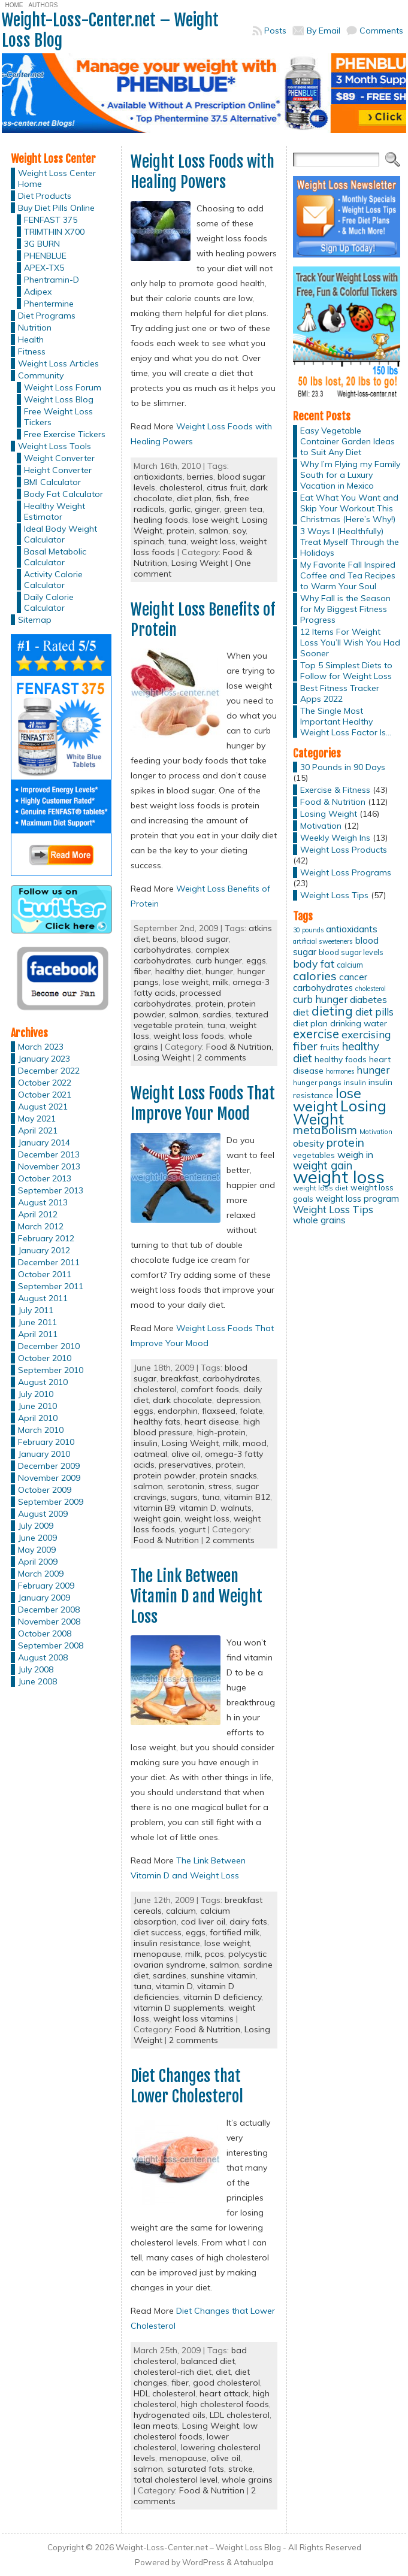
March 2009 (41, 1573)
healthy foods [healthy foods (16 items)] (341, 1059)
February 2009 (46, 1585)
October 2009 (44, 1489)
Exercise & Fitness (335, 789)
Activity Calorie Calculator (53, 579)
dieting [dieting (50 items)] (332, 1010)
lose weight (215, 519)
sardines (169, 1975)
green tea (243, 509)
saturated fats (195, 2468)
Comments (381, 30)
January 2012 (44, 1250)
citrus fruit (226, 487)
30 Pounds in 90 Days (342, 767)
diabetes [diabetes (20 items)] (368, 999)
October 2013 (44, 1178)
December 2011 (49, 1262)
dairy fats (248, 1921)
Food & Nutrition (166, 1540)
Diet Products (44, 195)
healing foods (161, 519)
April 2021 (38, 1130)
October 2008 (44, 1633)
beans (165, 939)
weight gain (157, 1518)
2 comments (221, 1057)
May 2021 (37, 1118)
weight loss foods (188, 1036)
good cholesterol (226, 2382)
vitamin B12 (247, 1497)
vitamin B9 (154, 1507)
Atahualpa (253, 2562)
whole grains (247, 2479)
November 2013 (49, 1166)
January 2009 (44, 1597)
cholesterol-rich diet (172, 2371)
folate (251, 1410)
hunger (219, 971)
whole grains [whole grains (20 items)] (319, 1220)
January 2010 (44, 1453)
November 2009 (49, 1477)
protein (181, 530)
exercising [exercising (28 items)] (366, 1034)
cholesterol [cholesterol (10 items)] (370, 988)
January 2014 (44, 1142)
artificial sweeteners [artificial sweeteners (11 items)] (323, 941)
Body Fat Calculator (63, 494)
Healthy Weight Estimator (54, 511)
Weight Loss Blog (58, 399)
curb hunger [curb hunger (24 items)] (320, 999)
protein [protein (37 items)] (345, 1142)
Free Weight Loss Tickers (58, 417)
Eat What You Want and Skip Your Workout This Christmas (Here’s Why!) (349, 508)
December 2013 (49, 1154)
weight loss (213, 541)
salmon (213, 530)
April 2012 (38, 1214)
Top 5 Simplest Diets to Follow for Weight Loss (346, 670)
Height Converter (58, 470)
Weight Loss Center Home (57, 178)
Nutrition (35, 327)
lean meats (156, 2425)
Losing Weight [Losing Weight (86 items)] (339, 1112)
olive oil (186, 1453)
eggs (256, 960)
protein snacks (228, 1475)
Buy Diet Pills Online (56, 207)
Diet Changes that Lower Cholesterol (187, 2086)
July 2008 (35, 1669)
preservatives (185, 1464)
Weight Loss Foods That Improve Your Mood (203, 1103)
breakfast (179, 1378)
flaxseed (218, 1410)
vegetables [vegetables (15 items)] (314, 1155)
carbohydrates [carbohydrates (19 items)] (323, 987)
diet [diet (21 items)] (301, 1012)
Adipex (38, 291)
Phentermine (49, 303)
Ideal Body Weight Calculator (60, 534)
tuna (177, 541)
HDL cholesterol (164, 2393)
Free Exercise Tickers (64, 434)
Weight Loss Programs (345, 872)
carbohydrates (162, 949)
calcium (181, 1910)
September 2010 (50, 1370)
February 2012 (46, 1238)
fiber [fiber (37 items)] (305, 1046)
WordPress (203, 2562)
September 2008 (50, 1645)
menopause (157, 1953)
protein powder (164, 1475)
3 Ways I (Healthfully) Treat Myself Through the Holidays (349, 542)
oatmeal (150, 1453)
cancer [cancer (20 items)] (353, 977)
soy (239, 530)
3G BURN (42, 243)
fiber (142, 971)
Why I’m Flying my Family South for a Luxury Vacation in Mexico (350, 475)
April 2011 (38, 1334)
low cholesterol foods (196, 2431)
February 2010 (46, 1442)
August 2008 (43, 1657)
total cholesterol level (175, 2479)
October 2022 (44, 1082)
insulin (146, 1443)
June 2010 (37, 1406)
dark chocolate (182, 1400)
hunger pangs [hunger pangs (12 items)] (317, 1082)
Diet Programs (46, 315)
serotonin (185, 1486)
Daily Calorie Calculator (49, 602)
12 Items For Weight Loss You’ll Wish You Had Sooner (350, 642)
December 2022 (49, 1070)
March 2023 (41, 1046)
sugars (184, 1497)
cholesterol (181, 487)
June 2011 (37, 1322)
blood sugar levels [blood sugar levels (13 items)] (351, 952)
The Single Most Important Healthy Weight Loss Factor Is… (345, 721)
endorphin (178, 1410)
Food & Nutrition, (239, 1046)
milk (220, 982)
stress (220, 1486)
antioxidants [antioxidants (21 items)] (351, 929)
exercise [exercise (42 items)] (316, 1033)
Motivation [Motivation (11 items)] (375, 1132)
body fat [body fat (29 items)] (313, 963)
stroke (240, 2468)
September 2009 (50, 1501)
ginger (207, 509)
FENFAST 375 (50, 219)
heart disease (212, 1421)
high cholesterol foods (225, 2404)
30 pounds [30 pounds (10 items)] (308, 930)
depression (238, 1400)
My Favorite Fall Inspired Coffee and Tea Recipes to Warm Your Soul (347, 575)
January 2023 (44, 1058)
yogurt (192, 1529)
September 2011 (50, 1286)
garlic (180, 509)
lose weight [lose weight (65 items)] (327, 1099)
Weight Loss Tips (334, 895)
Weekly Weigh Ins (335, 837)
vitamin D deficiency (222, 1997)
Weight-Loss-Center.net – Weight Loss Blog (110, 30)
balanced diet (208, 2361)
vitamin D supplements (179, 2007)
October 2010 (44, 1358)
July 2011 (35, 1310)
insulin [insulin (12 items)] (355, 1082)
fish (222, 498)
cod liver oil (203, 1921)
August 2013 (43, 1202)
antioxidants (158, 476)
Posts (275, 30)
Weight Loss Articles (58, 363)
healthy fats (157, 1421)
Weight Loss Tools (54, 446)
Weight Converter (59, 458)
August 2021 (43, 1106)
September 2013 (50, 1190)
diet (223, 2371)
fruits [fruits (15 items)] (330, 1047)
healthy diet (178, 971)
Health (31, 339)
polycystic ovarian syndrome (200, 1959)
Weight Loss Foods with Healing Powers (202, 172)
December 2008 (49, 1609)
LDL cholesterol (240, 2415)
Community (41, 375)
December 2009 (49, 1465)
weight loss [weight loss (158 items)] (339, 1176)
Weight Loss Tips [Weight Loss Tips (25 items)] (333, 1209)
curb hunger (218, 960)
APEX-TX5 (44, 267)
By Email (323, 30)
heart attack (224, 2393)
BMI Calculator (52, 482)
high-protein (221, 1432)
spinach (149, 541)
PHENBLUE (45, 255)
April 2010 (38, 1418)
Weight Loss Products (343, 849)
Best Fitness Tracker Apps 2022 (339, 693)
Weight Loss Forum (62, 387)
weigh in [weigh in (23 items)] (355, 1154)
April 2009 (38, 1561)
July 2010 (35, 1394)
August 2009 (43, 1513)
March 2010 (41, 1430)
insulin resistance (167, 1943)
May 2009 (37, 1549)
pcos (214, 1953)
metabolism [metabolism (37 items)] (325, 1130)
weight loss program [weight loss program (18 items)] (357, 1198)
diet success (158, 1932)
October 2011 (44, 1274)
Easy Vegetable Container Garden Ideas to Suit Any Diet (347, 441)
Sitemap (35, 619)
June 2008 (37, 1681)
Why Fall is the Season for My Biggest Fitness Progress (345, 609)
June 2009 (37, 1537)
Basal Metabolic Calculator (55, 557)
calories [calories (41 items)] (315, 975)
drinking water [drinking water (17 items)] (358, 1023)
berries (200, 476)
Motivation (320, 825)
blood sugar (205, 939)
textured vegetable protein (201, 1020)
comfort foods (210, 1389)
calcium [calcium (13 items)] (350, 964)
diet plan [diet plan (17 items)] (310, 1023)
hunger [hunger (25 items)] (372, 1069)
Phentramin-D (51, 279)
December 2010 (49, 1346)
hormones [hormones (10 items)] (340, 1071)
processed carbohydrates (177, 998)
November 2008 (49, 1621)
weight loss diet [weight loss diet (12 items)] (320, 1187)
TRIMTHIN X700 (54, 231)
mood (255, 1443)
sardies (217, 1014)
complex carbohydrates (181, 955)
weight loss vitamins (193, 2018)
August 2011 (43, 1298)
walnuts (236, 1507)
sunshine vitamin (223, 1975)
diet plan (194, 498)
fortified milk (234, 1932)
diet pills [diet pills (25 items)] (374, 1011)
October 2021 (44, 1094)
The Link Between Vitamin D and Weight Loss (196, 1596)
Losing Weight (199, 562)
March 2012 (41, 1226)
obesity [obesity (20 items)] (308, 1143)
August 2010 (43, 1382)
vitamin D (197, 1507)
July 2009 (35, 1525)
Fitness (32, 351)
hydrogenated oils (169, 2415)
